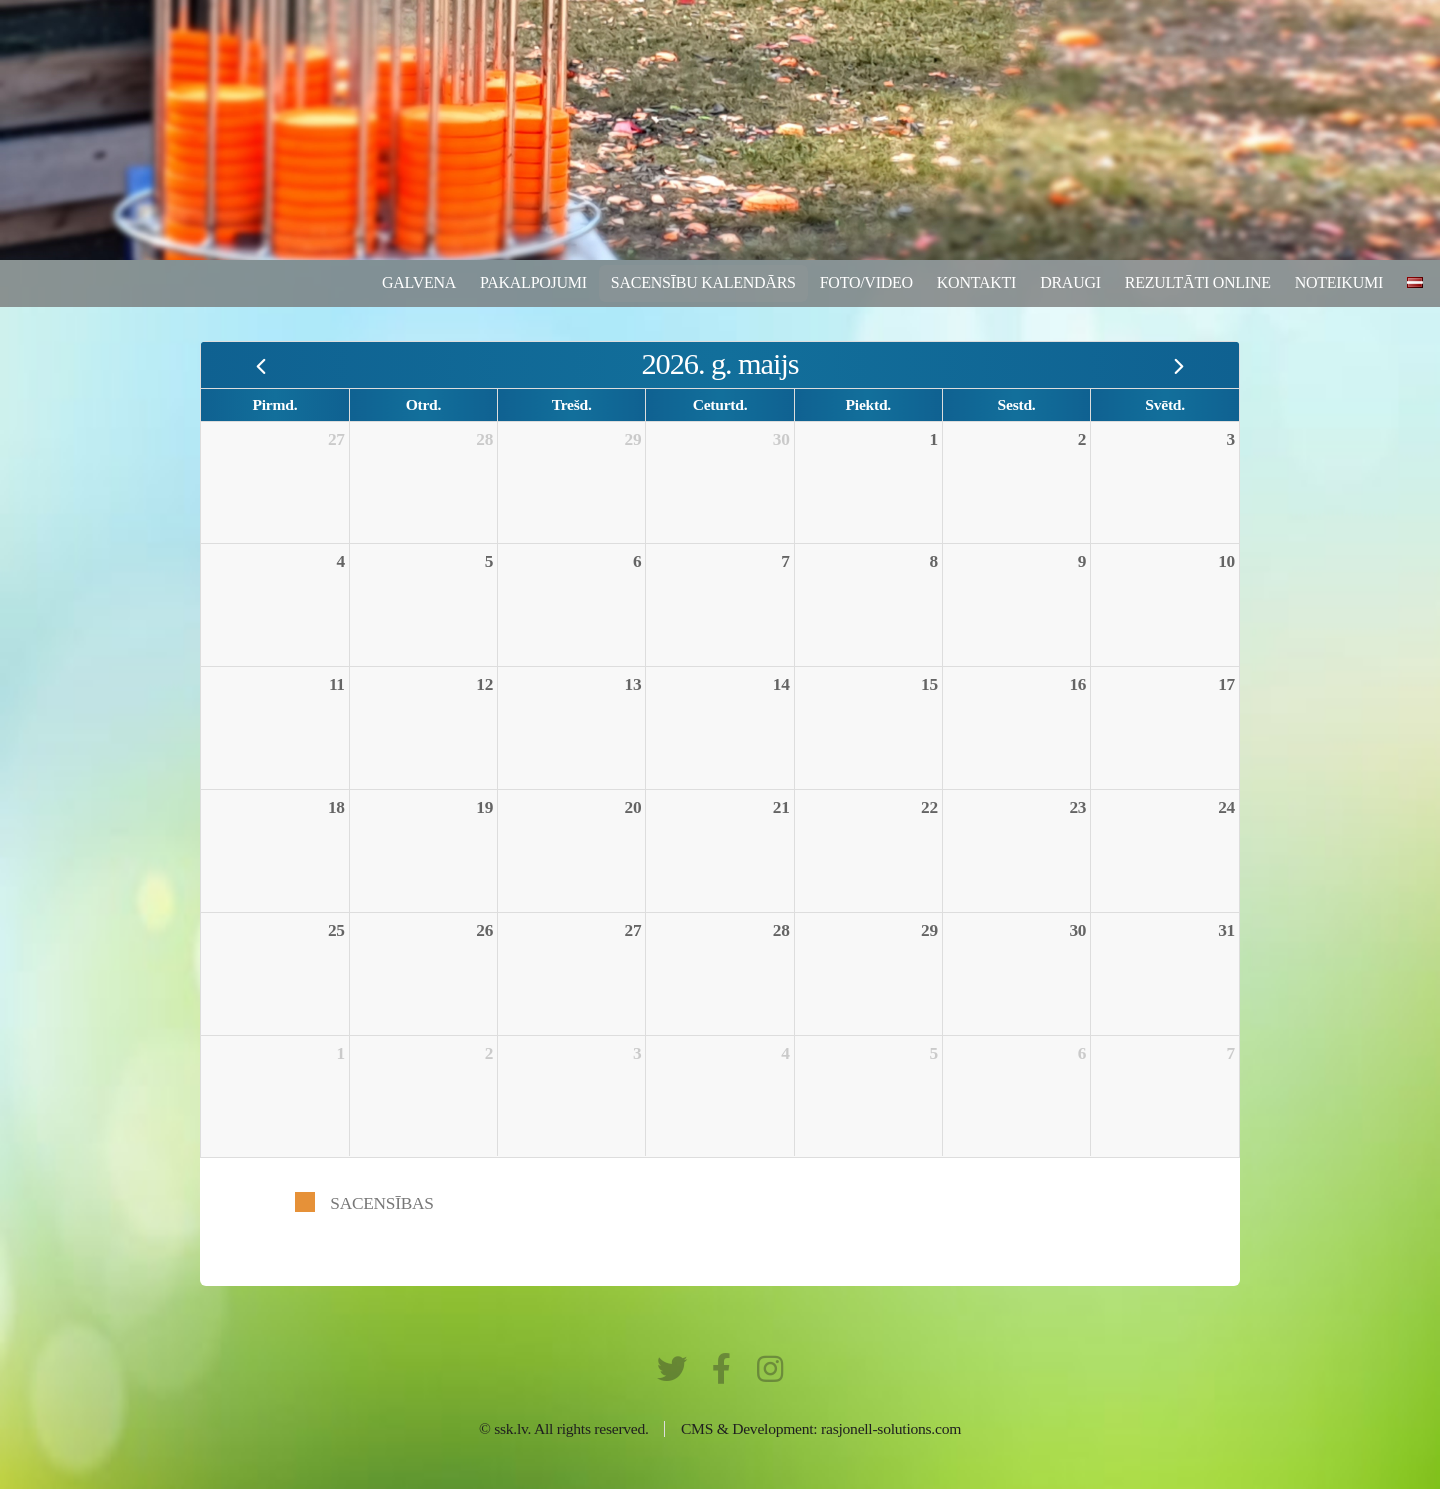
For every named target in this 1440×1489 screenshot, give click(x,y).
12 (484, 684)
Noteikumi (1339, 282)
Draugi (1070, 282)
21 (781, 807)
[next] (1179, 364)
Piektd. (868, 404)
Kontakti (976, 282)
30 (781, 439)
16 (1077, 684)
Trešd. (572, 404)
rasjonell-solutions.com (891, 1428)
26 (484, 930)
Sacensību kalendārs (703, 282)
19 (484, 807)
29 (633, 439)
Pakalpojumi (533, 282)
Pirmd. (275, 404)
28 (484, 439)
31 (1226, 930)
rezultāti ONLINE (1198, 282)
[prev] (261, 364)
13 (633, 684)
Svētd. (1165, 404)
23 (1077, 807)
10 (1226, 561)
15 (929, 684)
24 (1226, 807)
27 (336, 439)
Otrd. (424, 404)
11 (337, 684)
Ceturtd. (720, 404)
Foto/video (866, 282)
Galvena (419, 282)
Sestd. (1017, 404)
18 (336, 807)
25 (336, 930)
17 (1226, 684)
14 (781, 684)
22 (929, 807)
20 (633, 807)
